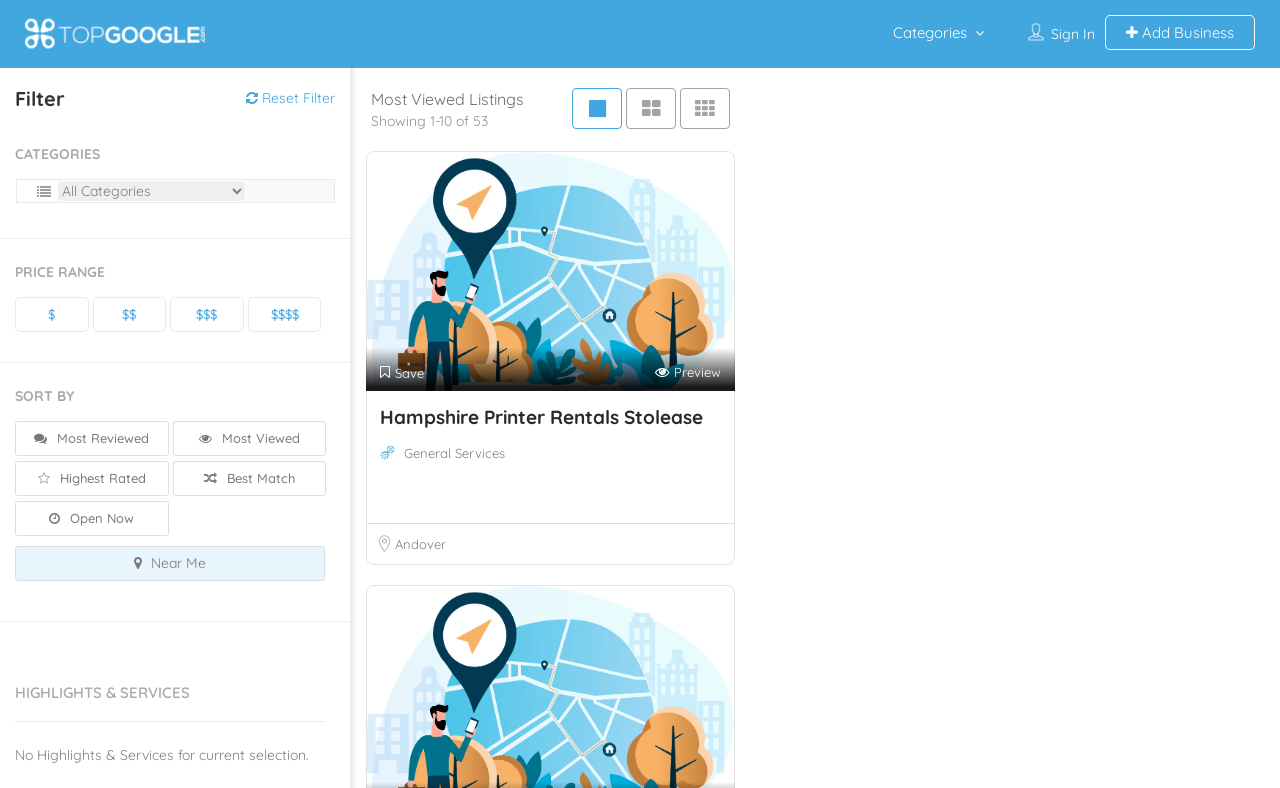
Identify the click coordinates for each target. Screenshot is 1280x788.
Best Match (249, 478)
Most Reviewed (91, 438)
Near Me (170, 563)
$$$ (206, 314)
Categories (930, 32)
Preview (688, 372)
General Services (454, 453)
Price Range (60, 272)
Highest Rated (92, 478)
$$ (129, 314)
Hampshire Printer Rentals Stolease (541, 417)
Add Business (1180, 32)
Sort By (44, 396)
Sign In (1073, 34)
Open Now (91, 518)
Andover (420, 544)
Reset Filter (290, 98)
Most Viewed (249, 438)
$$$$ (285, 314)
